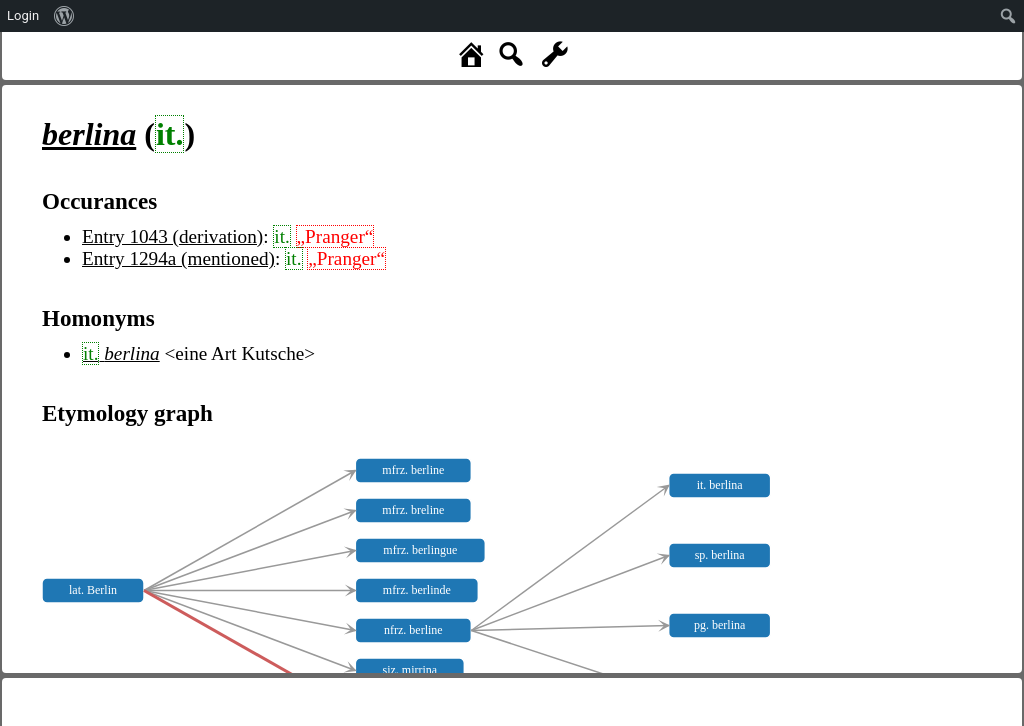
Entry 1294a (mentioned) (178, 258)
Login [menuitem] (23, 15)
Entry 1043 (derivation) (172, 236)
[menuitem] (64, 16)
